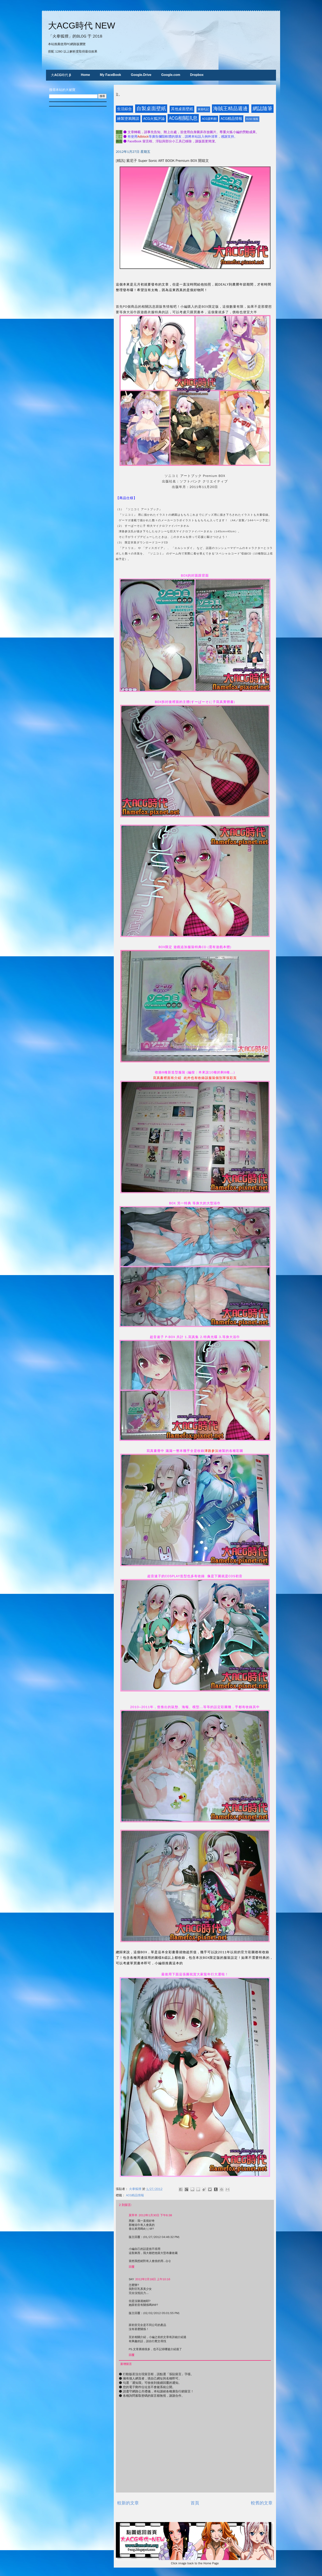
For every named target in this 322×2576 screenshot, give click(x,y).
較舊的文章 (262, 2503)
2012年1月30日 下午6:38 (155, 2215)
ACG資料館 (209, 119)
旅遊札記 (203, 109)
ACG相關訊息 (183, 118)
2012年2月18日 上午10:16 (152, 2279)
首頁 (195, 2503)
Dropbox (197, 75)
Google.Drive (141, 75)
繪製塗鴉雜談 (128, 118)
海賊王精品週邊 (230, 108)
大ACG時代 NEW (81, 25)
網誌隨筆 (262, 108)
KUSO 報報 (252, 119)
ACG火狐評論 (154, 118)
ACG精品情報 (231, 118)
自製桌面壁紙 (151, 108)
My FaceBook (110, 75)
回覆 (132, 2267)
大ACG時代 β (61, 75)
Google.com (170, 75)
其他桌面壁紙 (182, 109)
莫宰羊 (133, 2215)
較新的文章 (128, 2503)
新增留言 (126, 2364)
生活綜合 (124, 109)
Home (85, 75)
